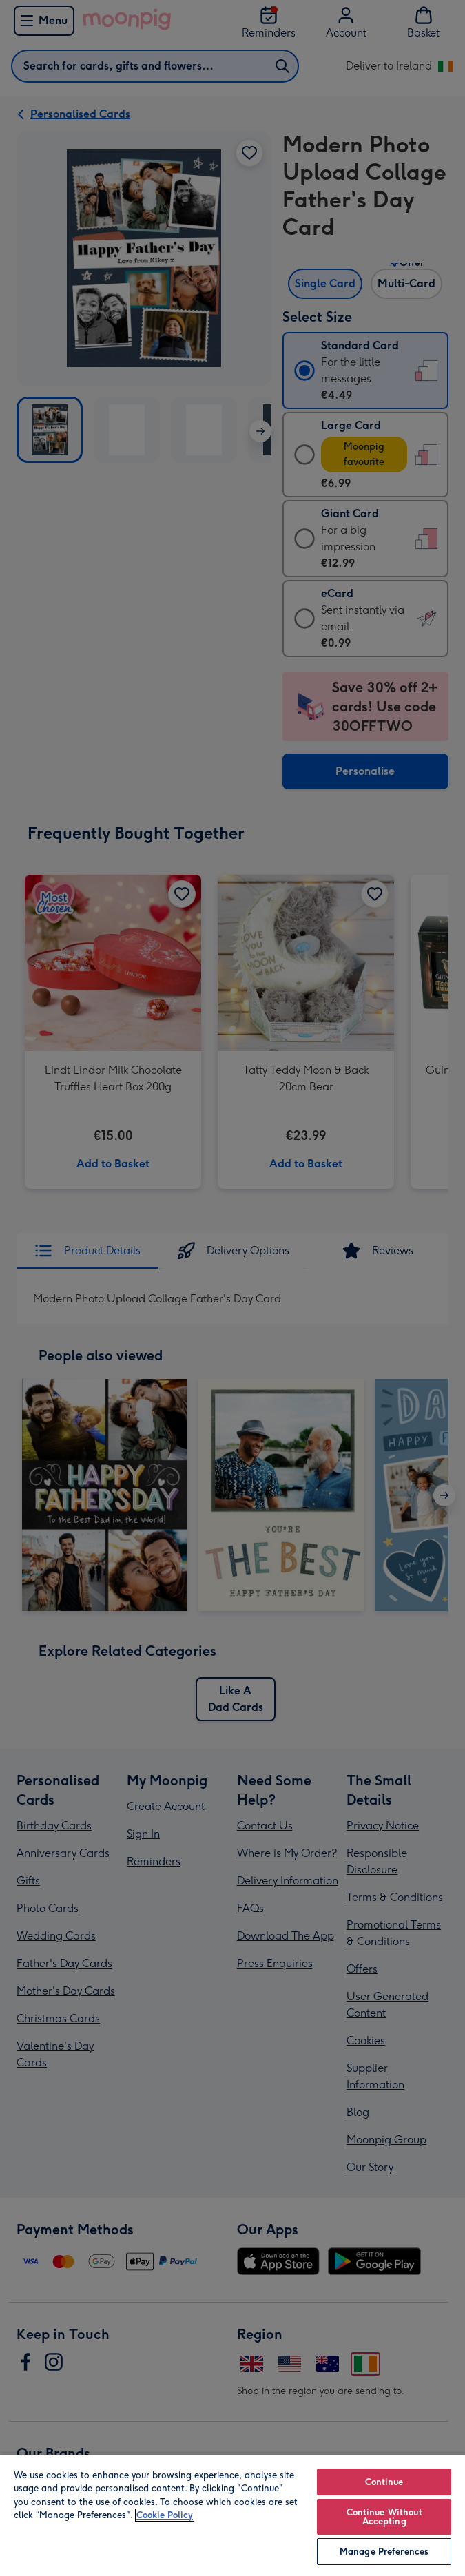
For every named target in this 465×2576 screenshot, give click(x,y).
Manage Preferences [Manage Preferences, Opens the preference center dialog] (384, 2551)
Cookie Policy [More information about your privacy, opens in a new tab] (164, 2515)
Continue (384, 2482)
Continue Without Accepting (384, 2516)
